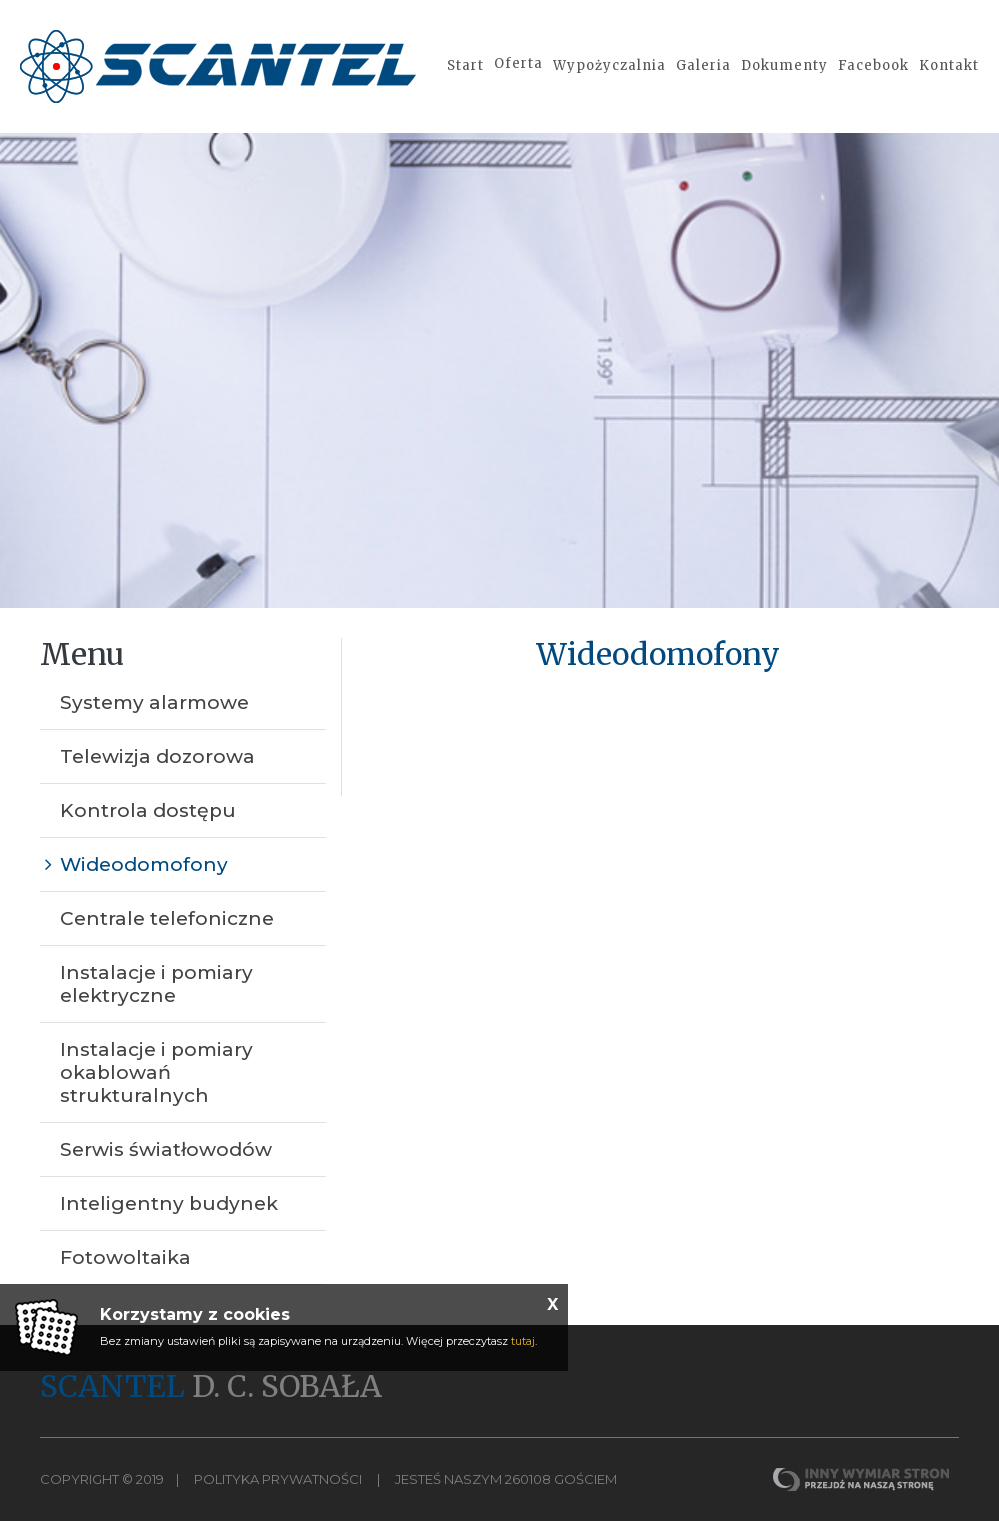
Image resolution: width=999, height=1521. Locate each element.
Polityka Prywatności (278, 1479)
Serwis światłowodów (166, 1149)
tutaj (523, 1341)
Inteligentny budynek (169, 1203)
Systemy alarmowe (154, 702)
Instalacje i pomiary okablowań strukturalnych (156, 1072)
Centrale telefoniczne (167, 918)
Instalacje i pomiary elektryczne (156, 984)
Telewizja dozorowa (157, 756)
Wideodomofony (144, 864)
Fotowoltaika (125, 1257)
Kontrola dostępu (148, 810)
